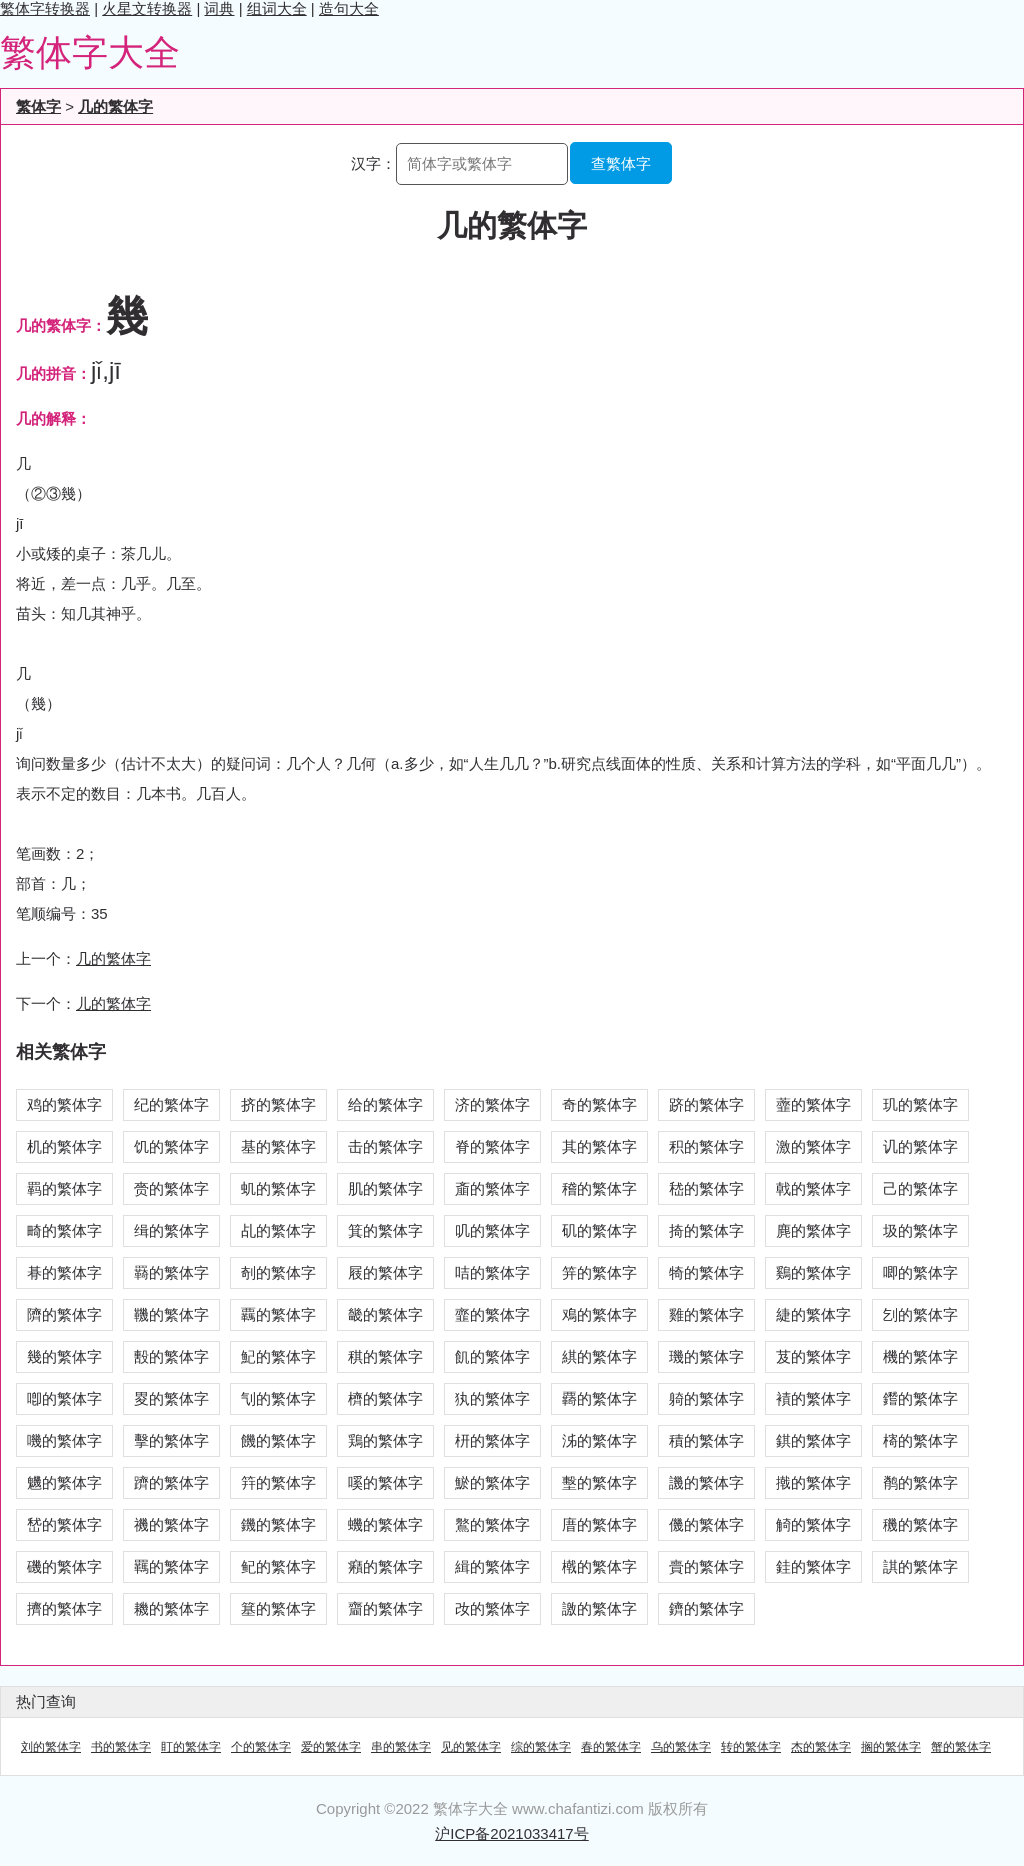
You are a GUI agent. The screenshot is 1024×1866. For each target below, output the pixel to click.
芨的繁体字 (813, 1356)
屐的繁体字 (385, 1272)
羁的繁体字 (64, 1188)
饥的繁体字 (171, 1146)
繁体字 (38, 106)
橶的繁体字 (599, 1566)
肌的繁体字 (385, 1188)
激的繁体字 (813, 1146)
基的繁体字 (278, 1146)
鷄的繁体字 (813, 1272)
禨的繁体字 (171, 1524)
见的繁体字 (471, 1747)
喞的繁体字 (64, 1398)
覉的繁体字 (599, 1398)
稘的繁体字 (385, 1356)
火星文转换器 (147, 8)
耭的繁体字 (171, 1608)
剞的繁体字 (278, 1272)
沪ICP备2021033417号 (511, 1833)
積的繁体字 (706, 1440)
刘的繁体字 (51, 1747)
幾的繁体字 (64, 1356)
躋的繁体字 (171, 1482)
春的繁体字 (611, 1747)
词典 (219, 8)
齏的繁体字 (385, 1608)
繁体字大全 (90, 52)
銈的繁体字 (813, 1566)
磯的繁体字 (64, 1566)
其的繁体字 (599, 1146)
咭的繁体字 (492, 1272)
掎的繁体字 (706, 1230)
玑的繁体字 (920, 1104)
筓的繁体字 (278, 1482)
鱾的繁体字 (278, 1566)
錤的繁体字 (813, 1440)
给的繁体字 (385, 1104)
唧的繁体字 (920, 1272)
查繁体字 (621, 163)
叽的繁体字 (492, 1230)
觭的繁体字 (813, 1524)
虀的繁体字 (813, 1104)
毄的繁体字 (171, 1356)
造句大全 (349, 8)
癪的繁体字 (385, 1566)
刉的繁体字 (920, 1314)
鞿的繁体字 (171, 1314)
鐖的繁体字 (278, 1524)
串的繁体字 (401, 1747)
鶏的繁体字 (385, 1440)
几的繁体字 (115, 106)
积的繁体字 (706, 1146)
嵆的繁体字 (64, 1524)
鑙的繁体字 (920, 1398)
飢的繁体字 (492, 1356)
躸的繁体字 (706, 1398)
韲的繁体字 (492, 1314)
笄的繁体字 (599, 1272)
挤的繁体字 (278, 1104)
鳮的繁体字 (599, 1314)
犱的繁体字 (492, 1398)
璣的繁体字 (706, 1356)
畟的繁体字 (171, 1398)
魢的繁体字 (278, 1356)
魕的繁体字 (64, 1482)
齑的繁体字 (492, 1188)
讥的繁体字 (920, 1146)
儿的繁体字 (113, 1003)
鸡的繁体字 (64, 1104)
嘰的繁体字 (64, 1440)
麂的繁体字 (813, 1230)
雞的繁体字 (706, 1314)
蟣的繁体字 (385, 1524)
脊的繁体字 (492, 1146)
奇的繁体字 (599, 1104)
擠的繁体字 (64, 1608)
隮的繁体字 (64, 1314)
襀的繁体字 (813, 1398)
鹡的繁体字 (920, 1482)
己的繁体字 (920, 1188)
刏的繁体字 (278, 1398)
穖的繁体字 (920, 1524)
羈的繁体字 (171, 1566)
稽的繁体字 (599, 1188)
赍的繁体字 (171, 1188)
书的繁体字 (121, 1747)
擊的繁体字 (171, 1440)
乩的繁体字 (278, 1230)
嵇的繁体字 (706, 1188)
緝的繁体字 (492, 1566)
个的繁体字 (261, 1747)
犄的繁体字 (706, 1272)
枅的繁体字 (492, 1440)
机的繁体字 (64, 1146)
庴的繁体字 (599, 1524)
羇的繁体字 (171, 1272)
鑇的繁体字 (706, 1608)
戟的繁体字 (813, 1188)
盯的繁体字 (191, 1747)
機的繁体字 (920, 1356)
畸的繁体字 (64, 1230)
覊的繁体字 (278, 1314)
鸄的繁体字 (492, 1524)
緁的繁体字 (813, 1314)
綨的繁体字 (599, 1356)
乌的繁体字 (681, 1747)
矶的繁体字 (599, 1230)
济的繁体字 (492, 1104)
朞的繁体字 (64, 1272)
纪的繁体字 (171, 1104)
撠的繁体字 (813, 1482)
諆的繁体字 (920, 1566)
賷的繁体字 (706, 1566)
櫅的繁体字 (385, 1398)
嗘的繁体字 (385, 1482)
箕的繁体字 (385, 1230)
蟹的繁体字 (961, 1747)
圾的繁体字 (920, 1230)
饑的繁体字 (278, 1440)
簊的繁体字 (278, 1608)
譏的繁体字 (706, 1482)
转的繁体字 (751, 1747)
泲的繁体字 (599, 1440)
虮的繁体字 (278, 1188)
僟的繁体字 (706, 1524)
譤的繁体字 (599, 1608)
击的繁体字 (385, 1146)
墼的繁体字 (599, 1482)
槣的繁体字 (920, 1440)
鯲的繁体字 (492, 1482)
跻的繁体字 (706, 1104)
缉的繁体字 (171, 1230)
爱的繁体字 (331, 1747)
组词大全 (277, 8)
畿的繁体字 (385, 1314)
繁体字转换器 (45, 8)
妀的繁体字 (492, 1608)
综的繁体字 (541, 1747)
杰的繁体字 (821, 1747)
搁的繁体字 (891, 1747)
